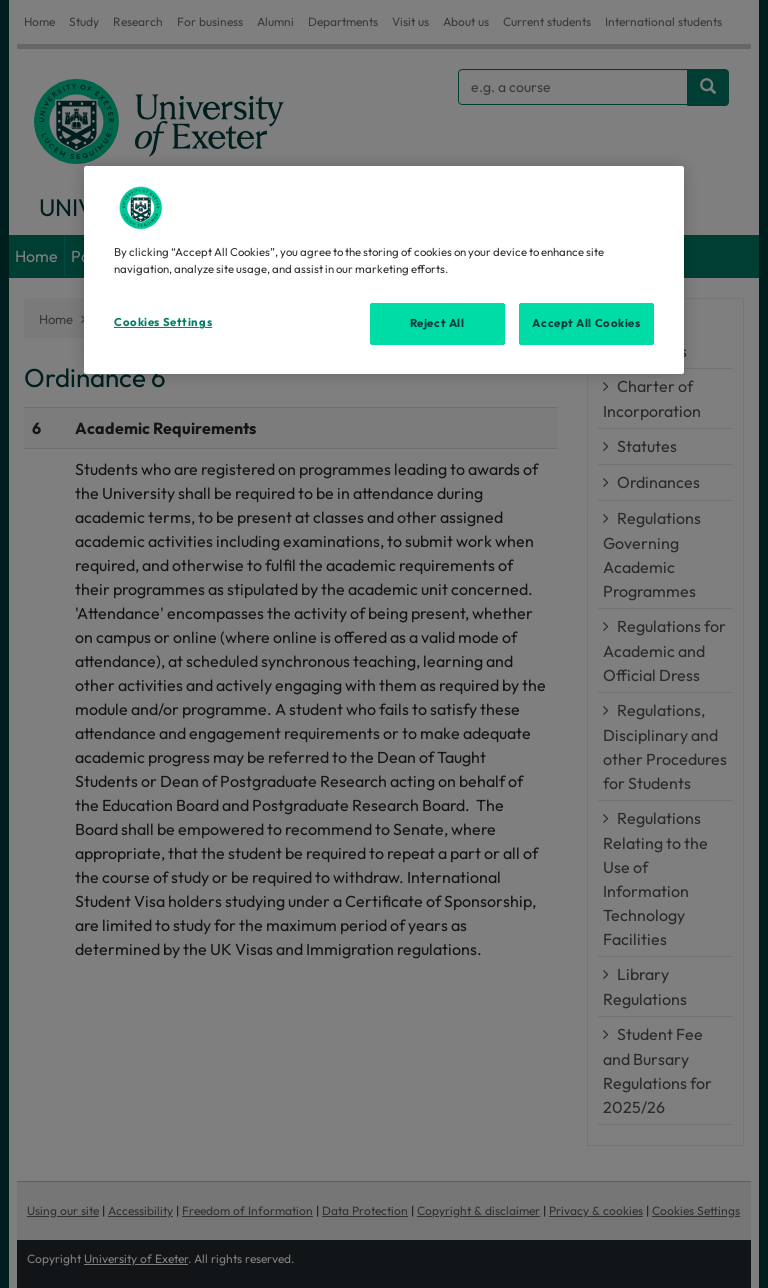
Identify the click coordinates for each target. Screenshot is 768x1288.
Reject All (437, 323)
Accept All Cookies (586, 323)
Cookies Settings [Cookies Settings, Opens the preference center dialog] (163, 322)
